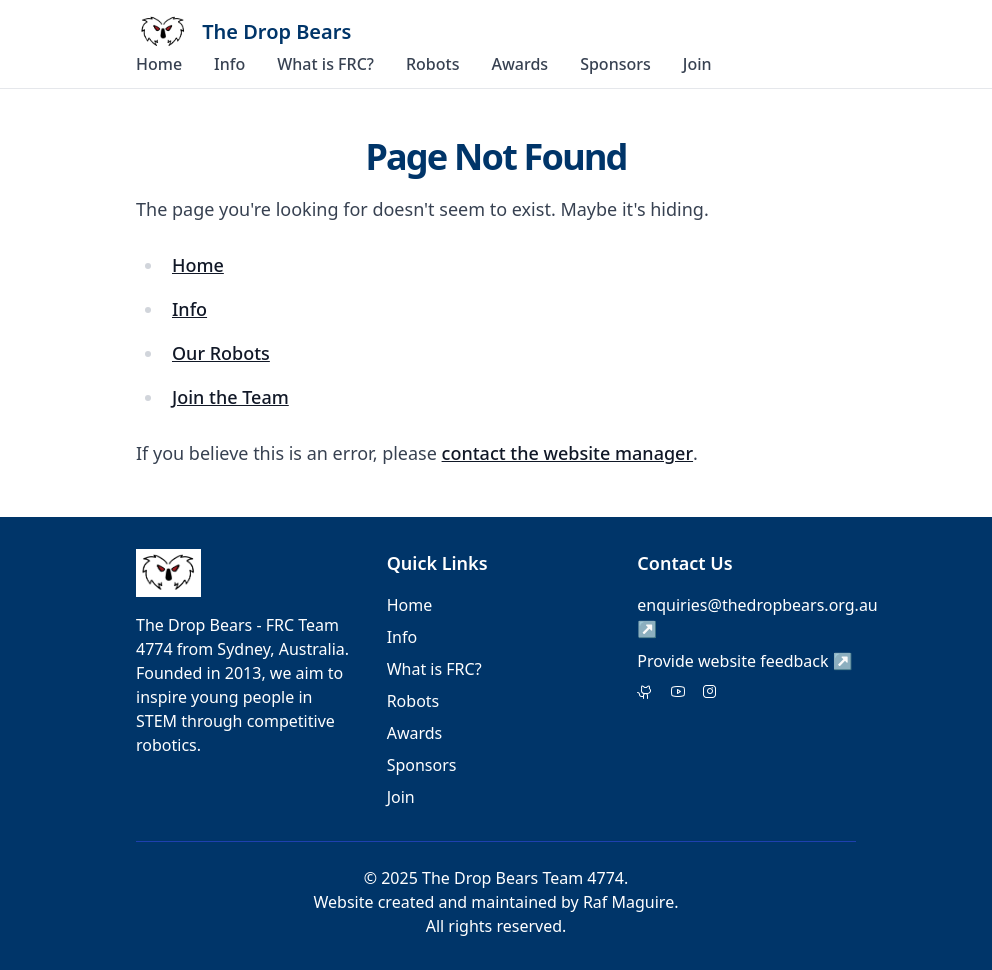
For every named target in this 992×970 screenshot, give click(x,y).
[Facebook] (678, 693)
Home (159, 64)
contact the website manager (567, 453)
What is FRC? (325, 64)
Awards (519, 64)
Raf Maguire (628, 902)
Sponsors (615, 64)
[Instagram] (710, 693)
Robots (433, 64)
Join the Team (230, 397)
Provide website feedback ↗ (744, 661)
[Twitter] (645, 693)
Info (229, 64)
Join (697, 64)
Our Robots (221, 353)
